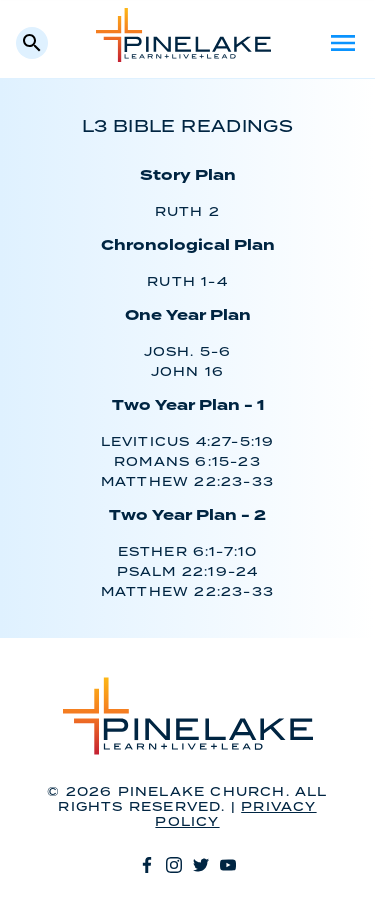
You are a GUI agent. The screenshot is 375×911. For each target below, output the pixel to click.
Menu (343, 43)
